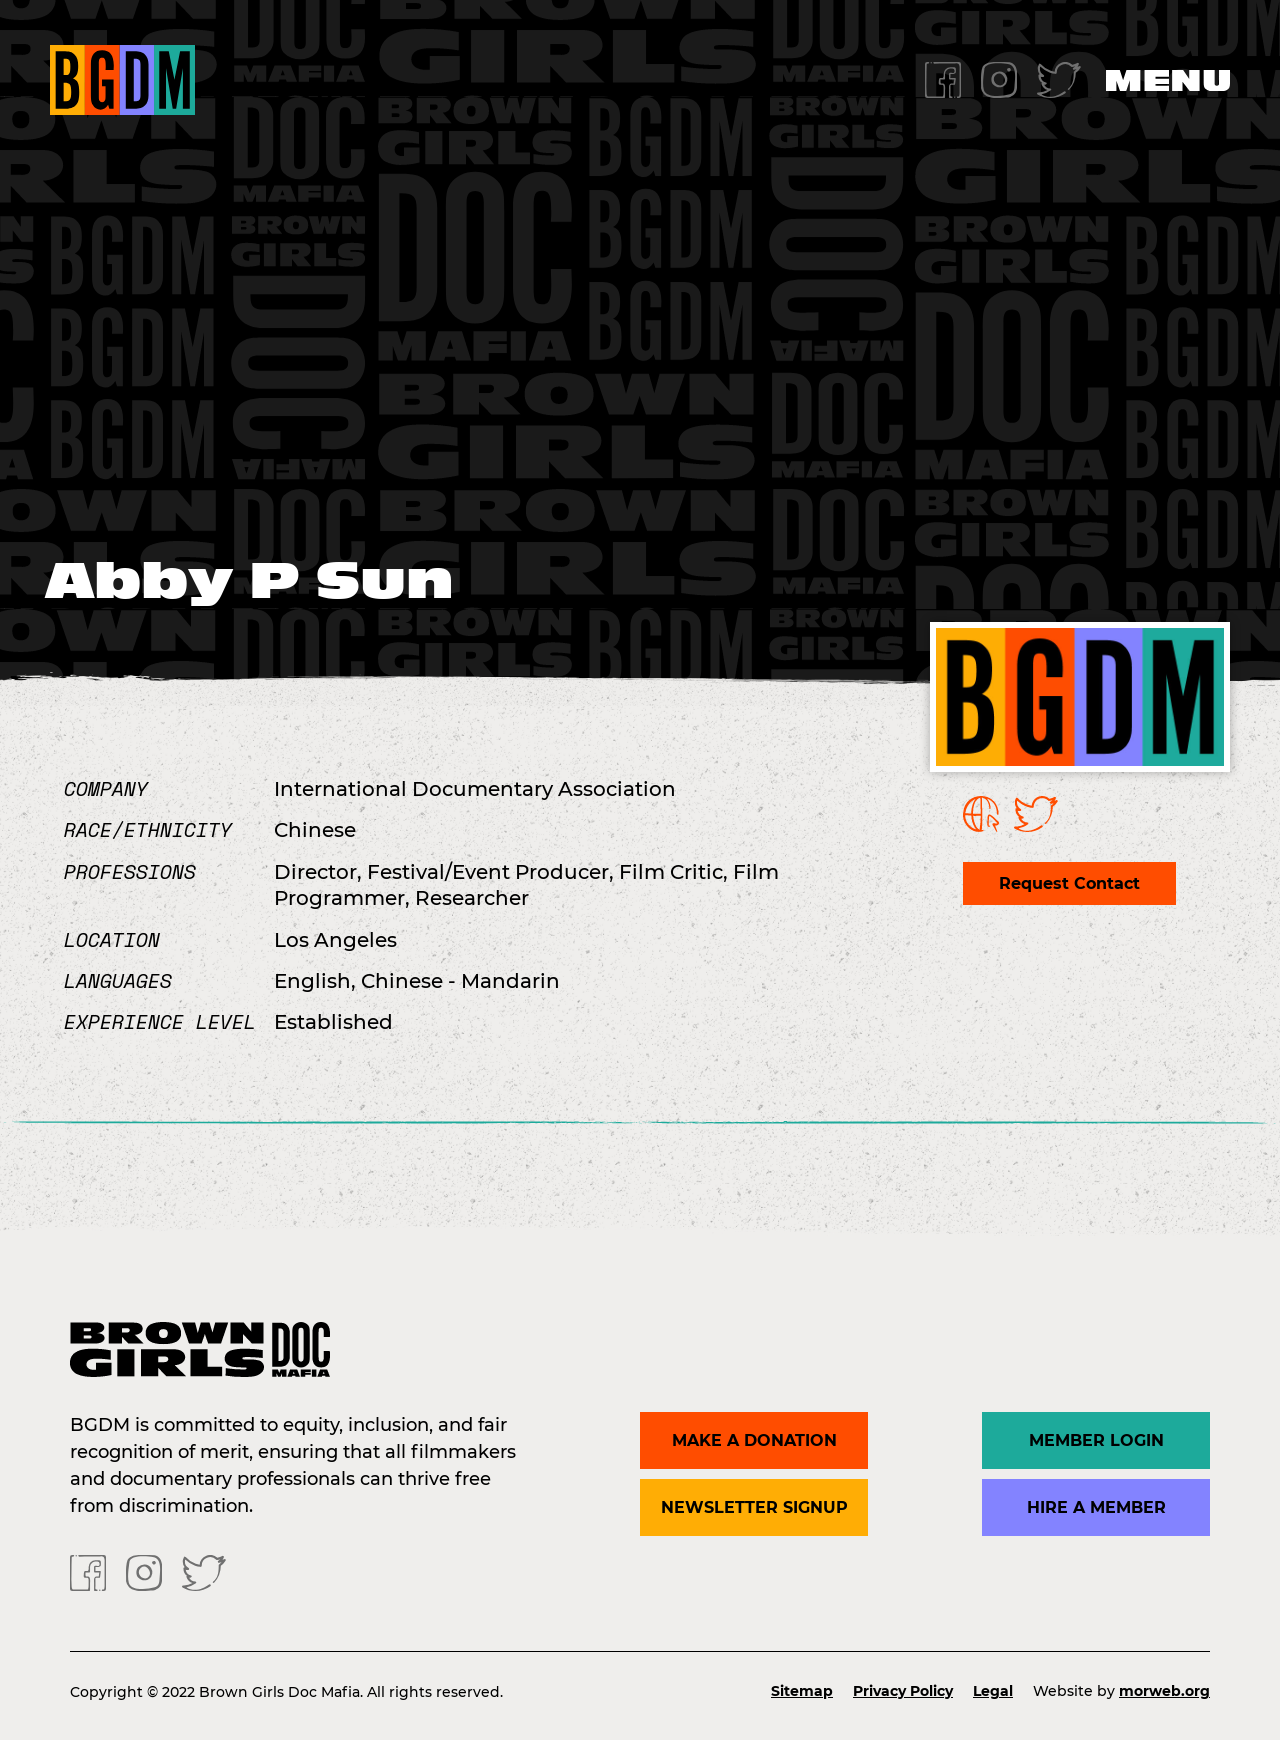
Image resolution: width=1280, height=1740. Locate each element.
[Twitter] (1059, 78)
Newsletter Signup (754, 1507)
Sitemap (802, 1691)
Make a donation (754, 1440)
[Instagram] (999, 78)
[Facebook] (943, 78)
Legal (993, 1691)
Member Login (1096, 1440)
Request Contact (1069, 883)
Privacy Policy (903, 1691)
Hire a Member (1096, 1507)
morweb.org (1164, 1691)
